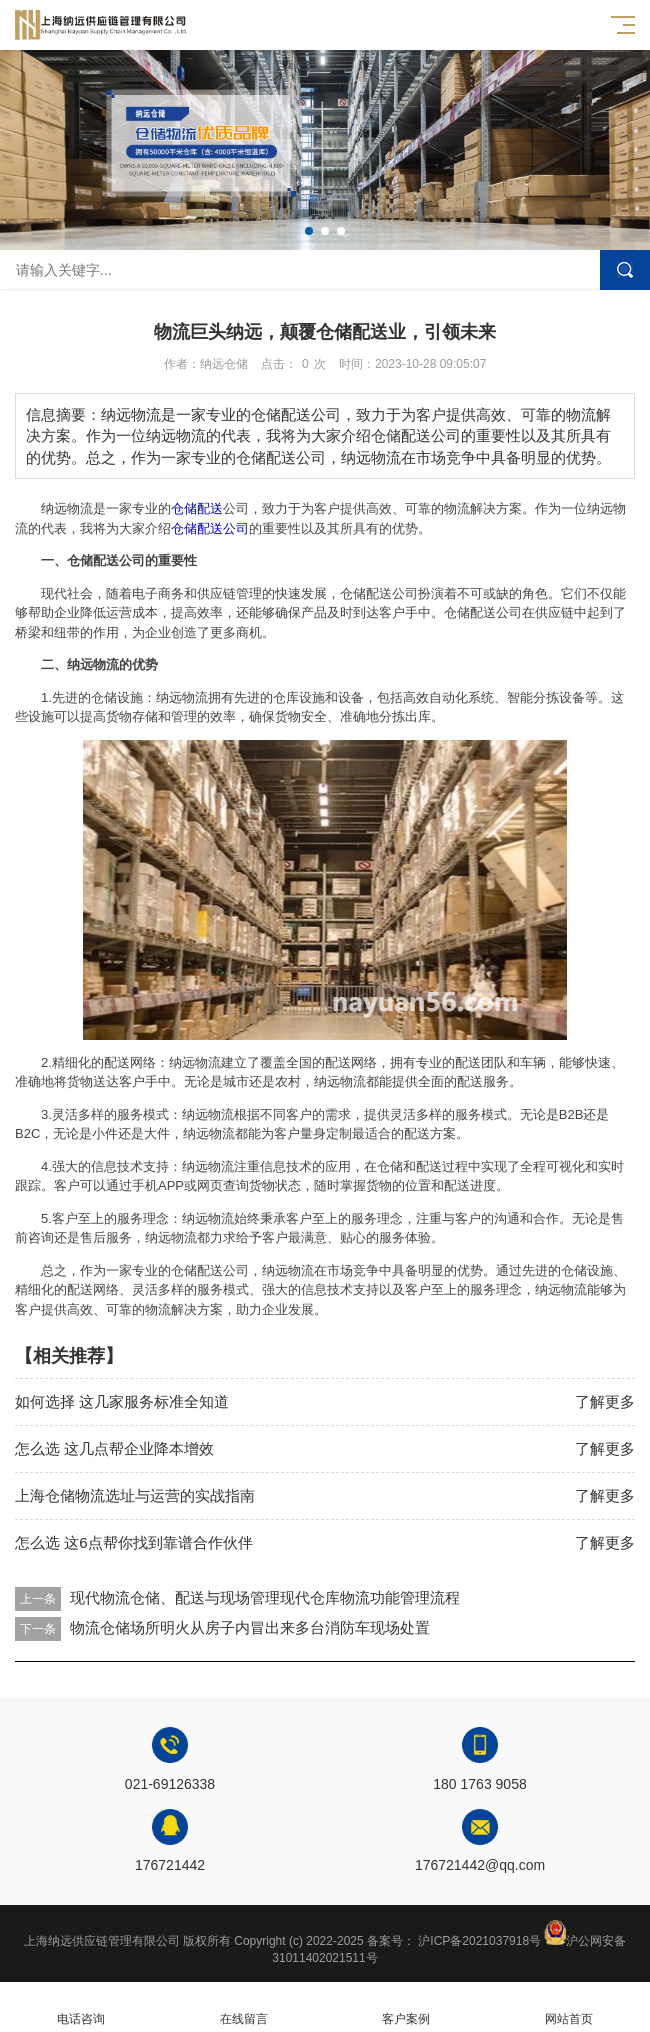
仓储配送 (197, 508)
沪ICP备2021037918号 (479, 1941)
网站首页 (569, 2007)
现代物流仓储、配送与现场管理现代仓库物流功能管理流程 (265, 1597)
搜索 (625, 270)
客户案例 (406, 2007)
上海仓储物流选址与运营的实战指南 (135, 1495)
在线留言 (244, 2007)
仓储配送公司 (210, 528)
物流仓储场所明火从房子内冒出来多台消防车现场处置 (250, 1627)
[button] (309, 231)
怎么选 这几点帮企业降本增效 (114, 1448)
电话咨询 (81, 2007)
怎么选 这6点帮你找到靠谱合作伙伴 (134, 1542)
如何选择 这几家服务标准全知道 (122, 1401)
